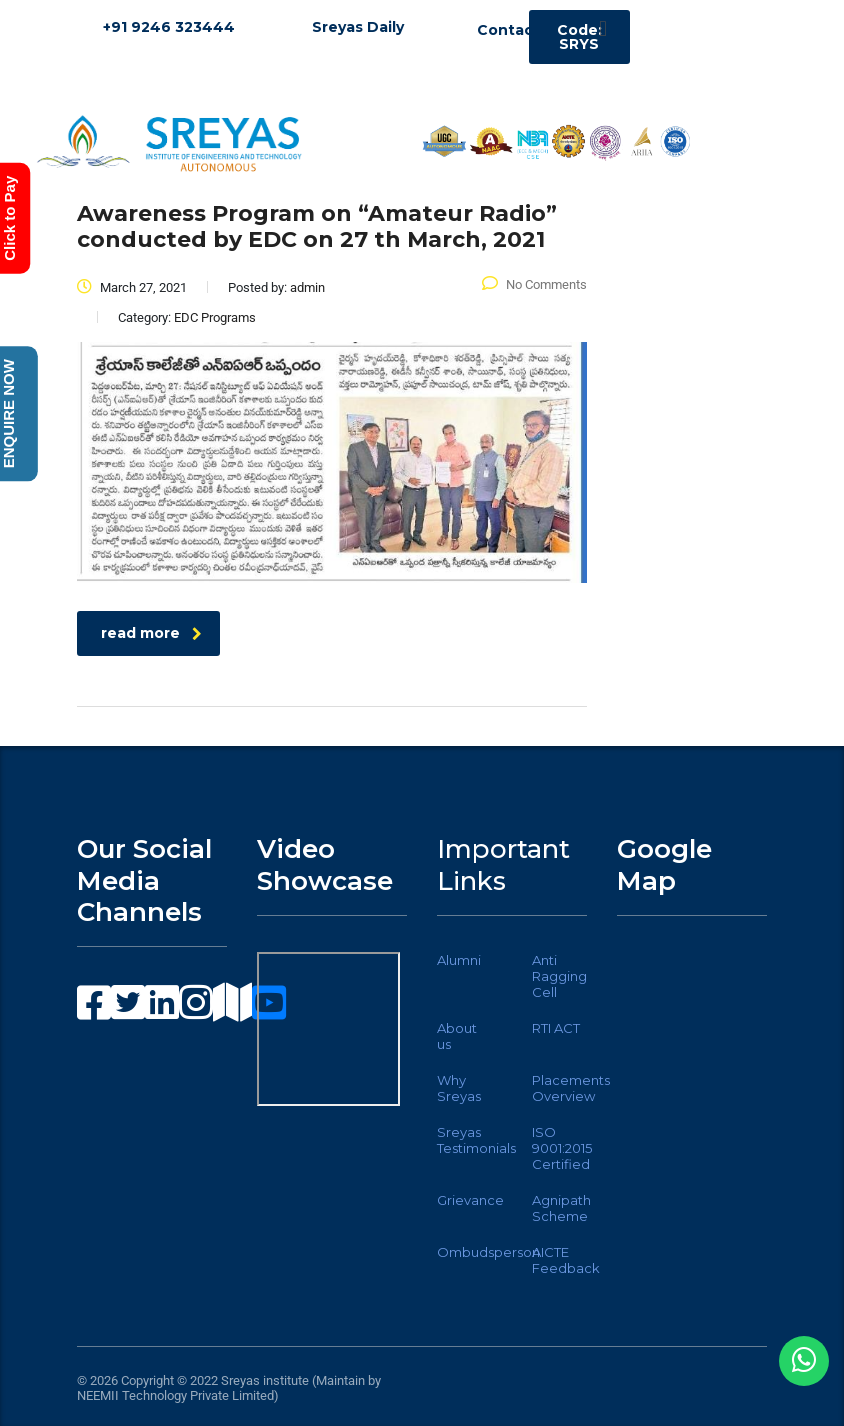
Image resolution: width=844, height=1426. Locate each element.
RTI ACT (556, 1028)
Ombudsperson (488, 1252)
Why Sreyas (459, 1088)
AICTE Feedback (566, 1260)
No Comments (534, 284)
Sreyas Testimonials (476, 1140)
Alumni (459, 960)
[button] (602, 28)
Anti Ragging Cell (559, 976)
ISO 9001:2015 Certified (562, 1148)
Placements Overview (571, 1088)
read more (151, 633)
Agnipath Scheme (561, 1208)
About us (457, 1036)
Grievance (470, 1200)
